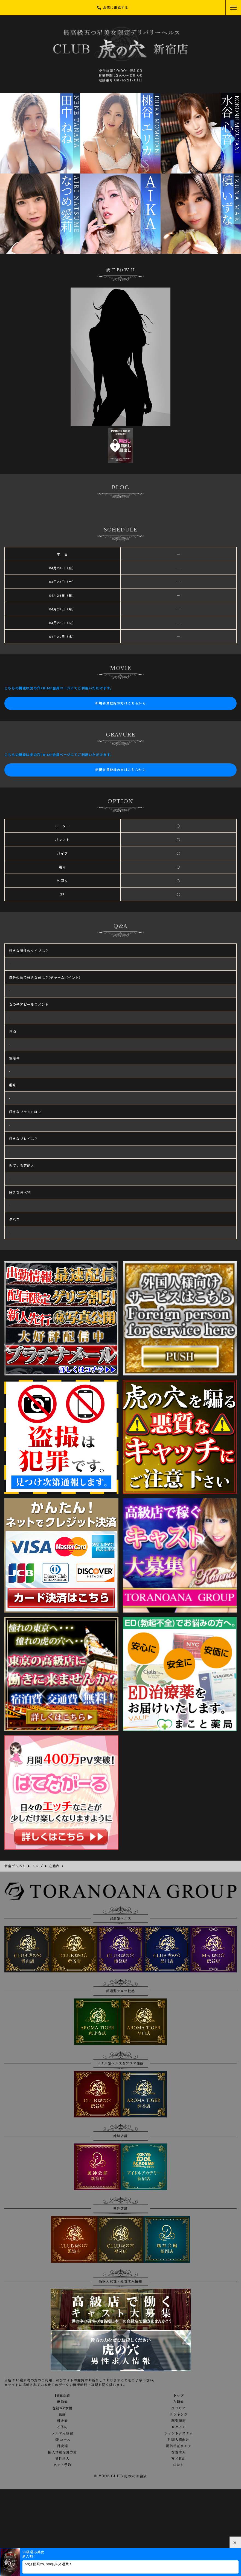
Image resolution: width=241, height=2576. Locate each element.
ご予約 (62, 2427)
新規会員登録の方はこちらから (120, 703)
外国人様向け (178, 2439)
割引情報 (178, 2421)
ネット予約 (62, 2465)
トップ (178, 2395)
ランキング (179, 2414)
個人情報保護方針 (62, 2452)
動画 (62, 2414)
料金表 (62, 2421)
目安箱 (62, 2446)
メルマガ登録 (62, 2433)
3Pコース (62, 2439)
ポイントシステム (178, 2433)
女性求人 (178, 2452)
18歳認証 (62, 2395)
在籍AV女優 (62, 2408)
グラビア (178, 2408)
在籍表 (178, 2402)
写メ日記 (178, 2458)
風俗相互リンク (178, 2446)
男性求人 (62, 2458)
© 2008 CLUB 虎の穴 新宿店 (120, 2476)
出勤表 (62, 2402)
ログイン (179, 2427)
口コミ (178, 2465)
